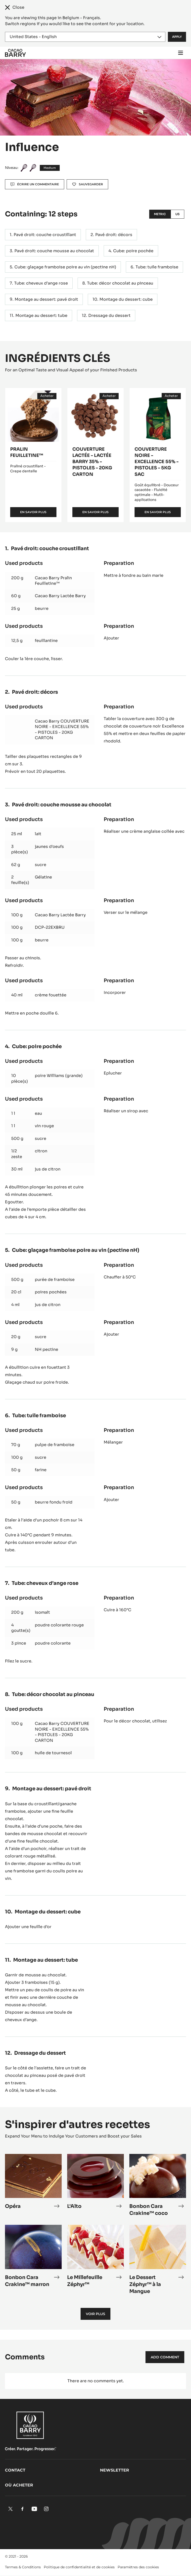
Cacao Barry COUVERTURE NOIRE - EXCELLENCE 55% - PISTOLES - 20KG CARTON (62, 729)
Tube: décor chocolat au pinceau (120, 283)
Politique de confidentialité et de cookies (79, 2567)
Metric (160, 214)
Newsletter (114, 2470)
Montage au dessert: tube (41, 315)
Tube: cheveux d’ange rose (41, 283)
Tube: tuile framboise (157, 267)
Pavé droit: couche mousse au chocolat (54, 250)
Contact (15, 2470)
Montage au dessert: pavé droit (46, 299)
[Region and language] (85, 37)
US (177, 214)
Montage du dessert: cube (126, 299)
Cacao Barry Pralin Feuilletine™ (53, 580)
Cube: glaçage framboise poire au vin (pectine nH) (65, 267)
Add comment (165, 2357)
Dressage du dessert (109, 315)
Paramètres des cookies (138, 2567)
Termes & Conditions (23, 2567)
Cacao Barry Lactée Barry (60, 595)
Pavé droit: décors (113, 234)
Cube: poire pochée (133, 250)
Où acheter (19, 2485)
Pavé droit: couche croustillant (45, 234)
